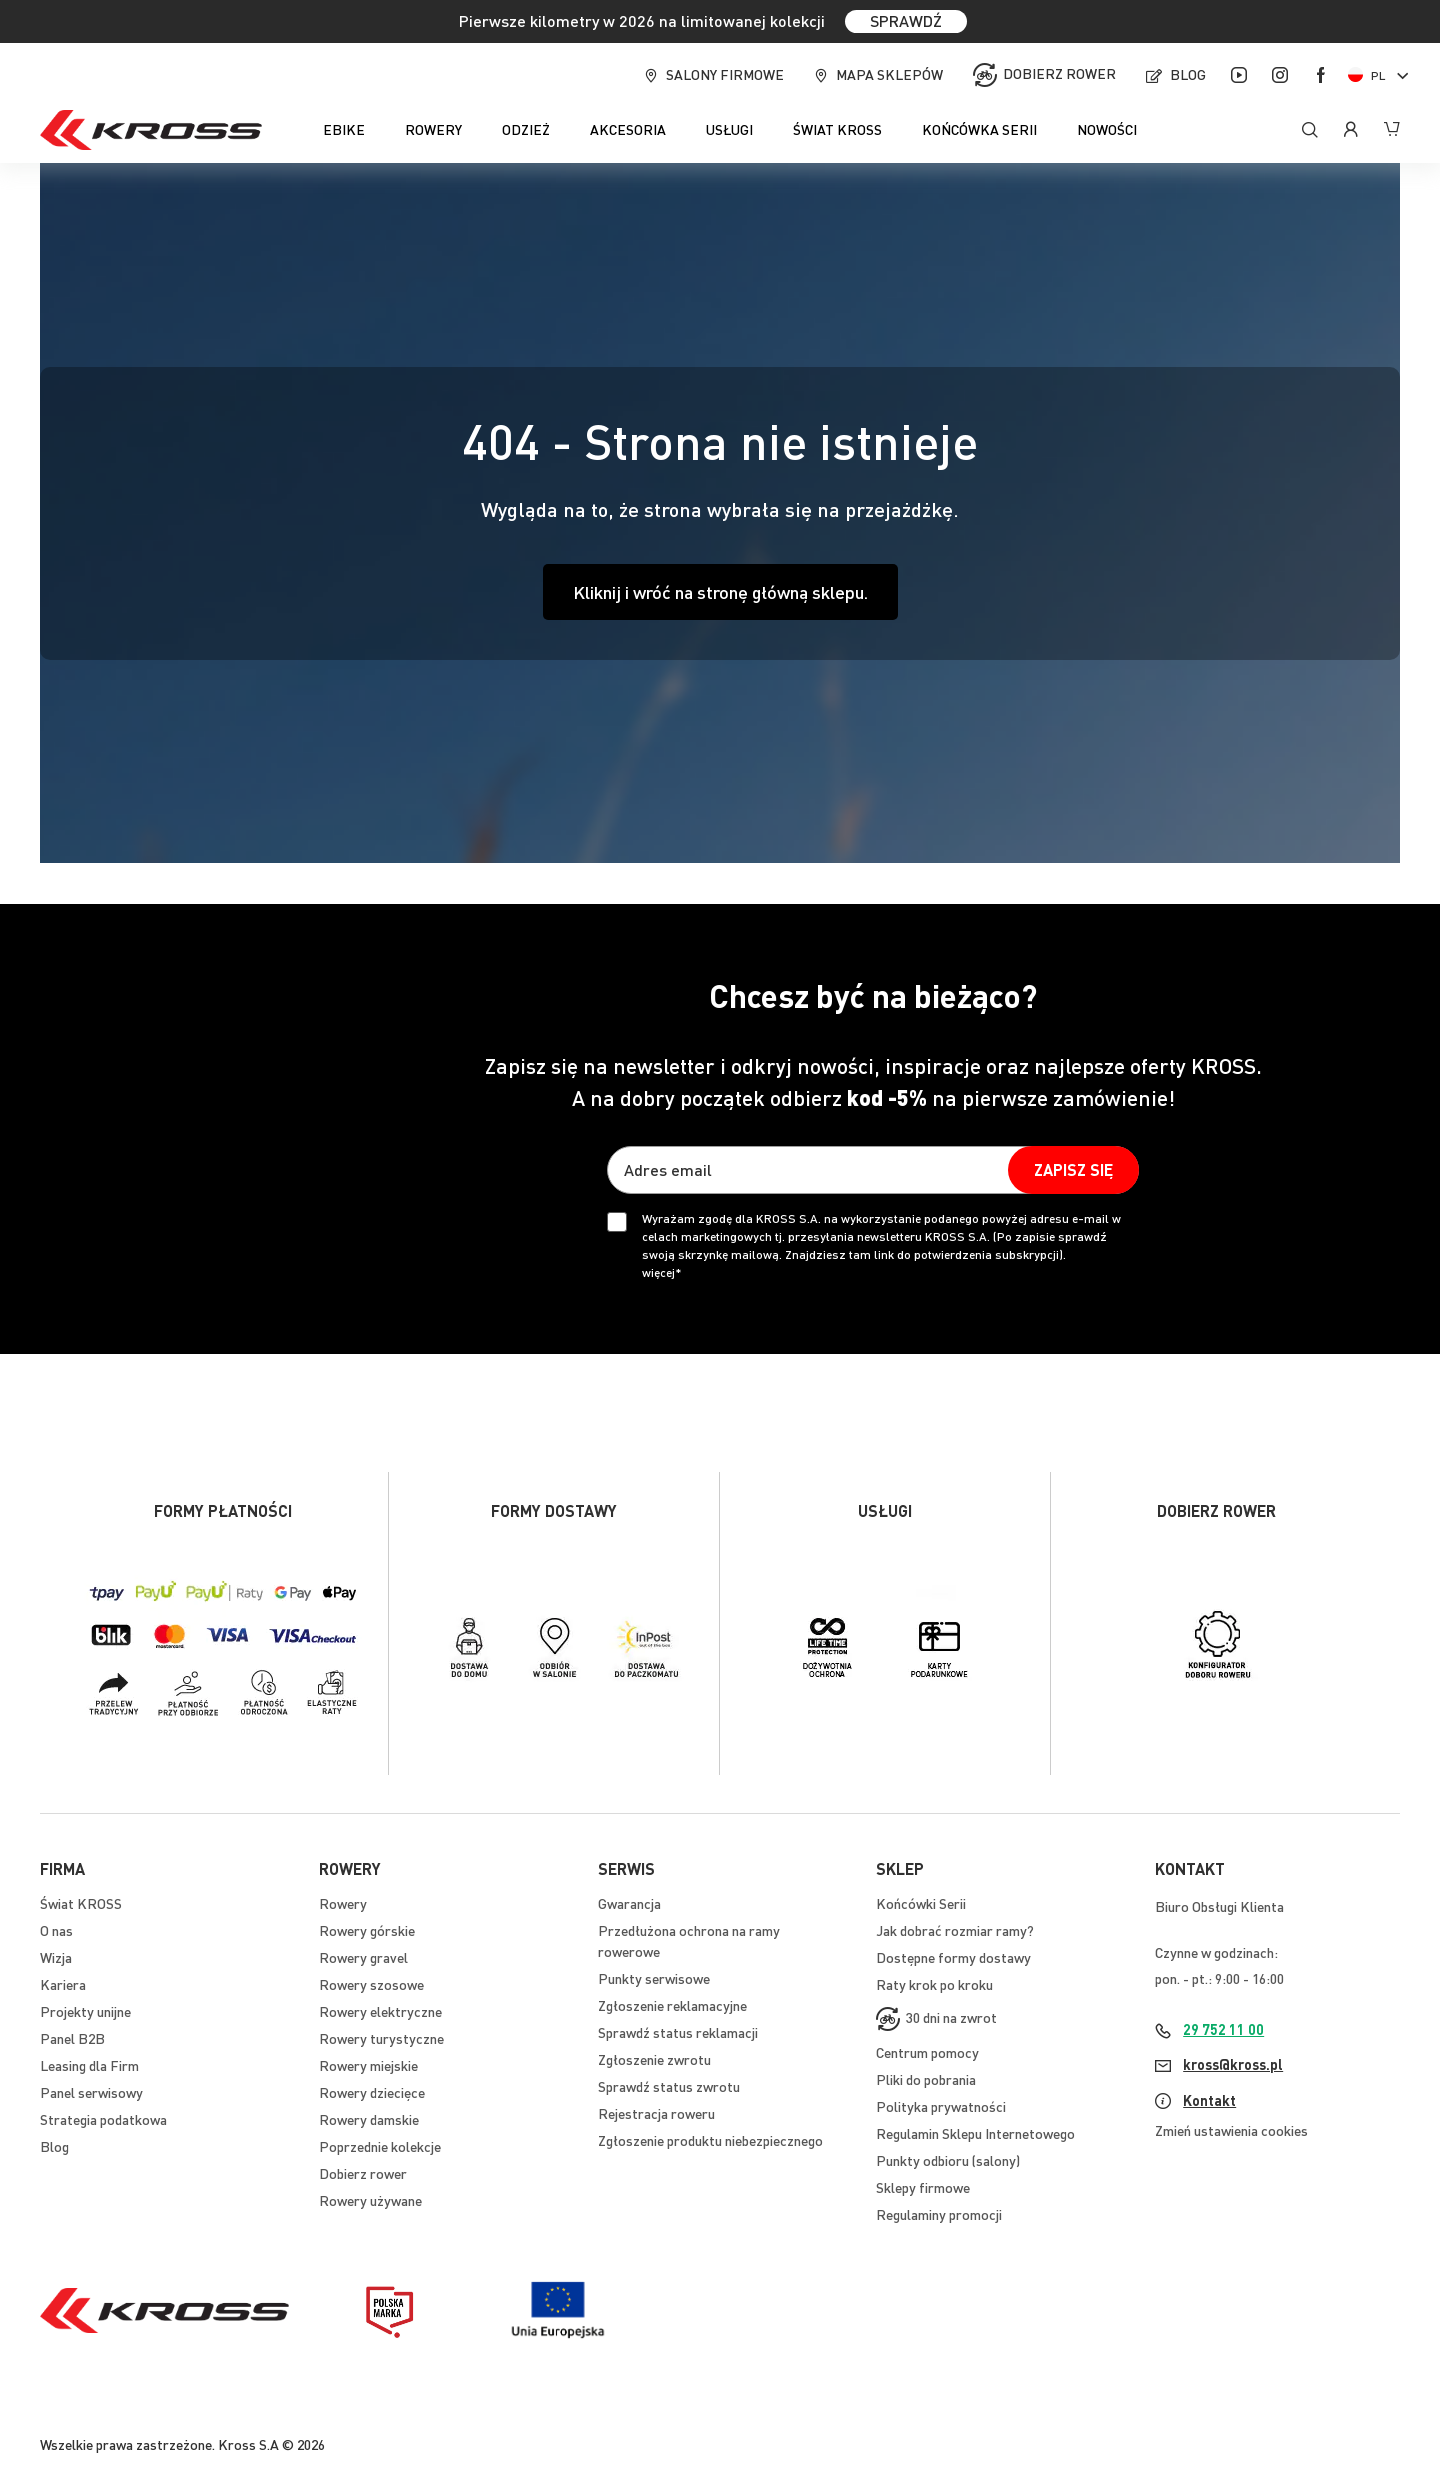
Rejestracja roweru (656, 2113)
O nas (56, 1930)
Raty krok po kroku (934, 1984)
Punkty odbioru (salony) (948, 2160)
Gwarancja (629, 1903)
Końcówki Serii (921, 1903)
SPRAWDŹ (906, 20)
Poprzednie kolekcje (380, 2146)
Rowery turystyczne (381, 2038)
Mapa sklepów (889, 74)
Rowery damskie (369, 2119)
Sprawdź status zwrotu (669, 2086)
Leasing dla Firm (89, 2065)
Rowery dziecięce (372, 2092)
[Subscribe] (1073, 1170)
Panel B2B (72, 2038)
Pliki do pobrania (926, 2079)
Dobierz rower (1059, 73)
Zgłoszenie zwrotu (654, 2059)
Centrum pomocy (927, 2052)
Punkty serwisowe (654, 1978)
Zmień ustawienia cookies (1231, 2130)
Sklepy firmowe (923, 2187)
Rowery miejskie (368, 2065)
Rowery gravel (363, 1957)
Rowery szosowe (371, 1984)
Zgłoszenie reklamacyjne (672, 2005)
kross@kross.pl (1233, 2064)
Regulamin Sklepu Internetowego (975, 2133)
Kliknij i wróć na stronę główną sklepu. (720, 591)
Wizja (56, 1957)
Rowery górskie (367, 1930)
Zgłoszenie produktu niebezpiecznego (710, 2140)
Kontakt (1209, 2100)
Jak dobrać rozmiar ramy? (955, 1930)
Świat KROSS (81, 1903)
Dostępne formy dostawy (953, 1957)
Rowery (343, 1903)
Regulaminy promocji (939, 2214)
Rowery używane (370, 2200)
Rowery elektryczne (380, 2011)
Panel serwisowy (91, 2092)
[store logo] (151, 130)
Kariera (63, 1984)
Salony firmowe (725, 74)
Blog (1188, 74)
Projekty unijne (85, 2011)
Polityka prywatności (941, 2106)
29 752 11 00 (1223, 2029)
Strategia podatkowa (103, 2119)
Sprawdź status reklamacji (678, 2032)
